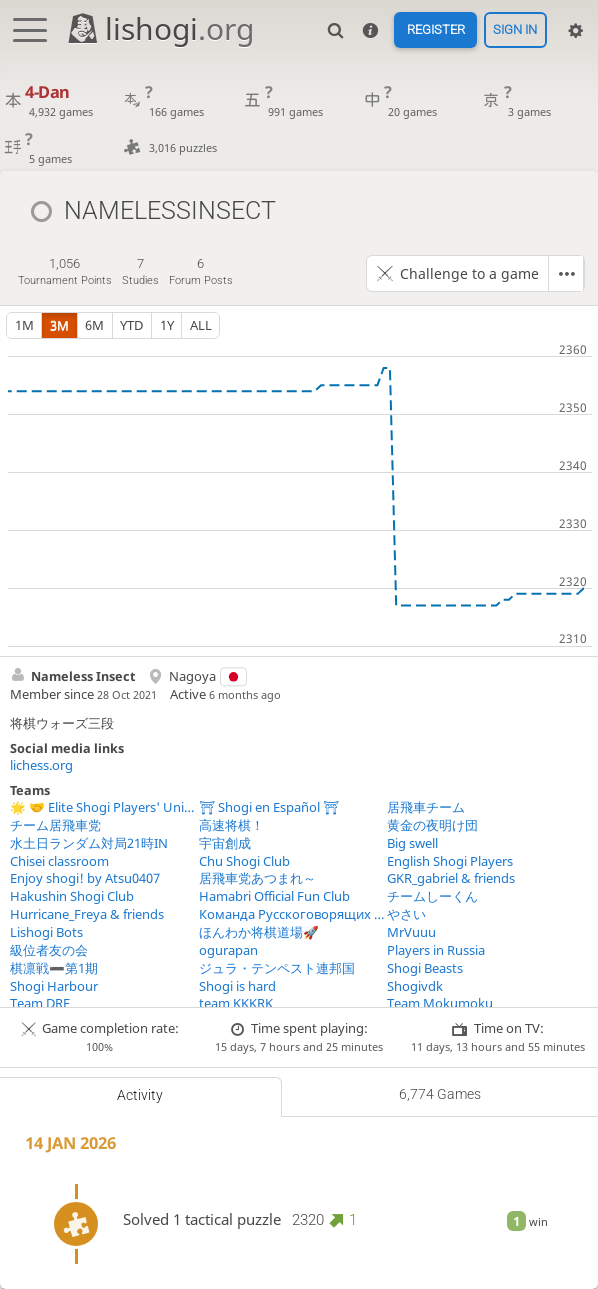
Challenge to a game (469, 273)
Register (436, 30)
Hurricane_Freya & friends (87, 914)
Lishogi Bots (46, 932)
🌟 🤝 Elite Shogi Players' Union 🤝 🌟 (104, 807)
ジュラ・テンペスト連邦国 (277, 968)
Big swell (412, 843)
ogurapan (228, 950)
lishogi (159, 28)
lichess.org (41, 765)
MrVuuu (411, 932)
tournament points (65, 271)
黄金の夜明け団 (432, 825)
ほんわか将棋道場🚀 (259, 932)
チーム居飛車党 (55, 825)
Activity (140, 1095)
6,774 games (440, 1094)
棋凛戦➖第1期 (54, 968)
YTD (131, 325)
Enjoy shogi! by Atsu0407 (85, 878)
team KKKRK (236, 1003)
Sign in (515, 30)
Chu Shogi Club (244, 861)
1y (167, 325)
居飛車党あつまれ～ (257, 878)
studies (140, 271)
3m (59, 325)
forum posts (201, 271)
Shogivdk (415, 986)
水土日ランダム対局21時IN (89, 843)
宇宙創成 (225, 843)
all (201, 325)
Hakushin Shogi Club (72, 896)
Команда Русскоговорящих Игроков (293, 914)
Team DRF (40, 1003)
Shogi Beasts (425, 968)
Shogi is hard (237, 986)
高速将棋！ (231, 825)
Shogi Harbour (54, 986)
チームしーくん (432, 896)
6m (94, 325)
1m (24, 325)
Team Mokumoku (440, 1003)
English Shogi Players (450, 861)
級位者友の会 (49, 950)
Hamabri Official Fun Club (274, 896)
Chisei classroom (59, 861)
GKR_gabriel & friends (451, 878)
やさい (406, 914)
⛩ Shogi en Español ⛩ (269, 807)
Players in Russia (436, 950)
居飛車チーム (426, 807)
